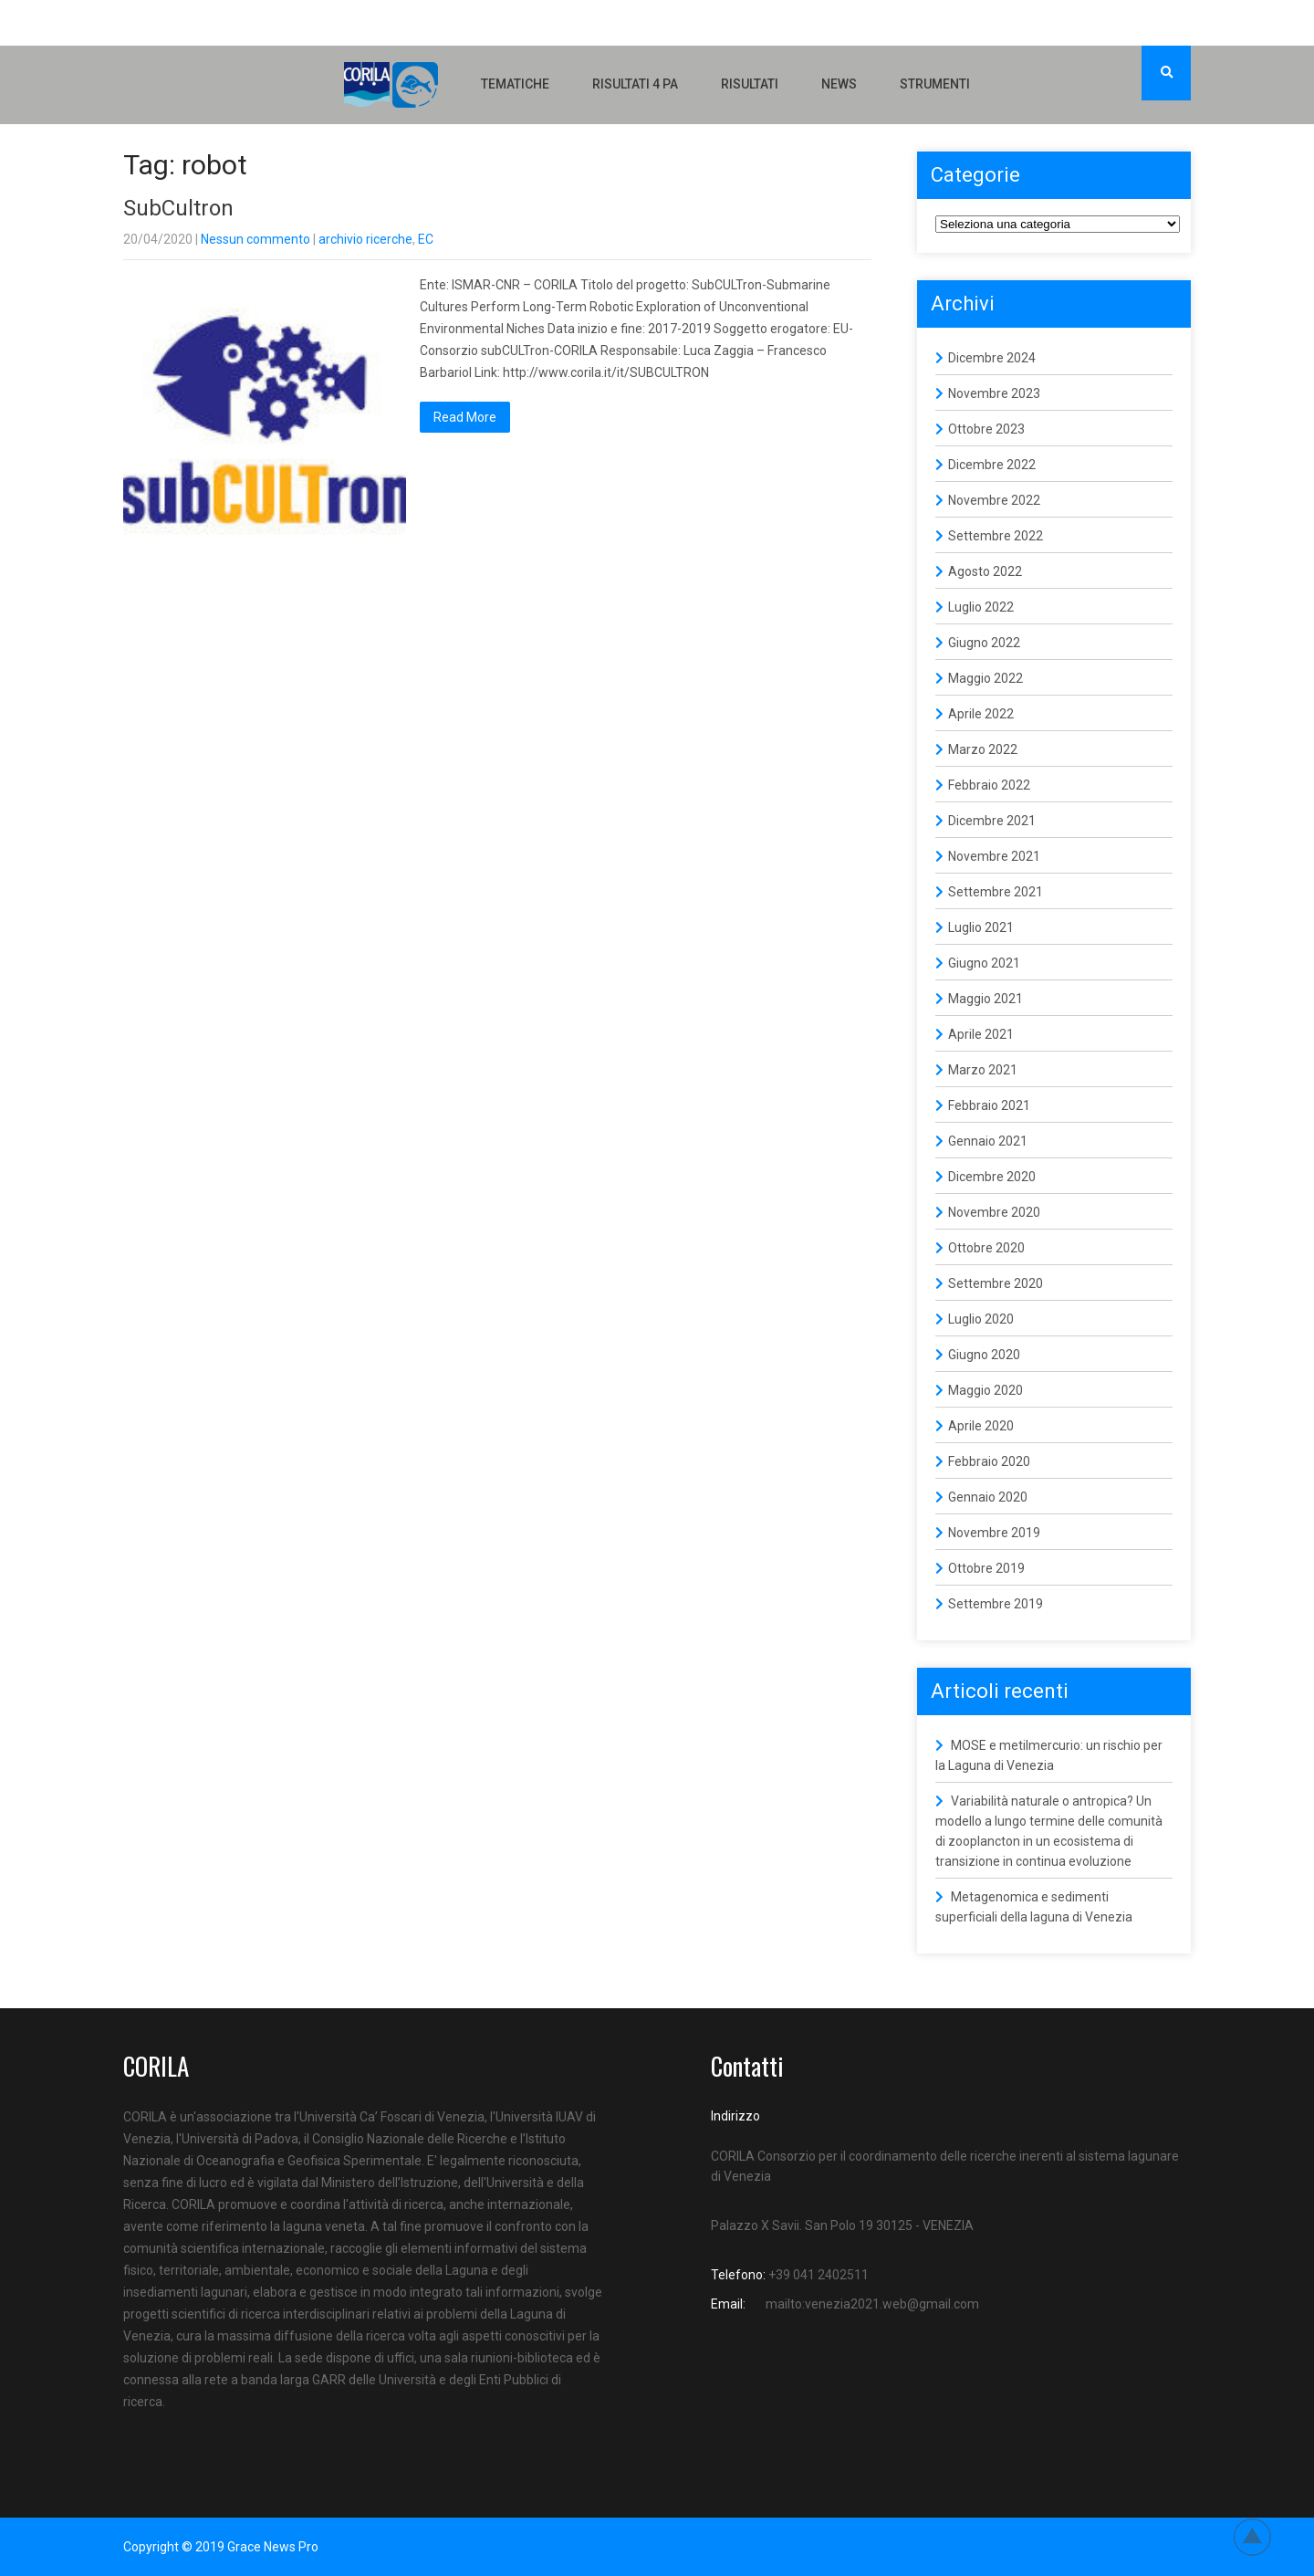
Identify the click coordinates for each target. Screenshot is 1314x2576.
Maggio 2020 (985, 1390)
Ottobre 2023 (986, 429)
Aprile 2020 (981, 1426)
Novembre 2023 (994, 393)
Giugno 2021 (984, 963)
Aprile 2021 (981, 1034)
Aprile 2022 (981, 714)
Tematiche (515, 84)
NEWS (839, 84)
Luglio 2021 (981, 927)
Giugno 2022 (984, 642)
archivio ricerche (365, 239)
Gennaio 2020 (987, 1497)
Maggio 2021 (985, 998)
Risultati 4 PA (635, 84)
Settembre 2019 (995, 1604)
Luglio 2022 (981, 607)
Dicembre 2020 (992, 1176)
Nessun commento (255, 239)
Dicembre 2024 (992, 358)
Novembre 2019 (994, 1532)
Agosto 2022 (985, 571)
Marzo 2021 (982, 1070)
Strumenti (935, 84)
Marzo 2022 (982, 749)
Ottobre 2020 (986, 1248)
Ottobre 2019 (986, 1568)
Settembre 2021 (995, 892)
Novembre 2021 (994, 856)
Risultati (749, 84)
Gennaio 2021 (987, 1141)
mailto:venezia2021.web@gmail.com (872, 2304)
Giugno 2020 (984, 1354)
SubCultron (178, 208)
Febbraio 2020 (989, 1461)
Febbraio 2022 (989, 785)
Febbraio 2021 (989, 1105)
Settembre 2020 (995, 1283)
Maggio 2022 (985, 678)
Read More (464, 417)
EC (425, 239)
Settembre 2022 (995, 536)
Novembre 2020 (994, 1212)
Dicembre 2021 (992, 820)
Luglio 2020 (981, 1319)
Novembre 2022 (994, 500)
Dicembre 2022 (992, 464)
